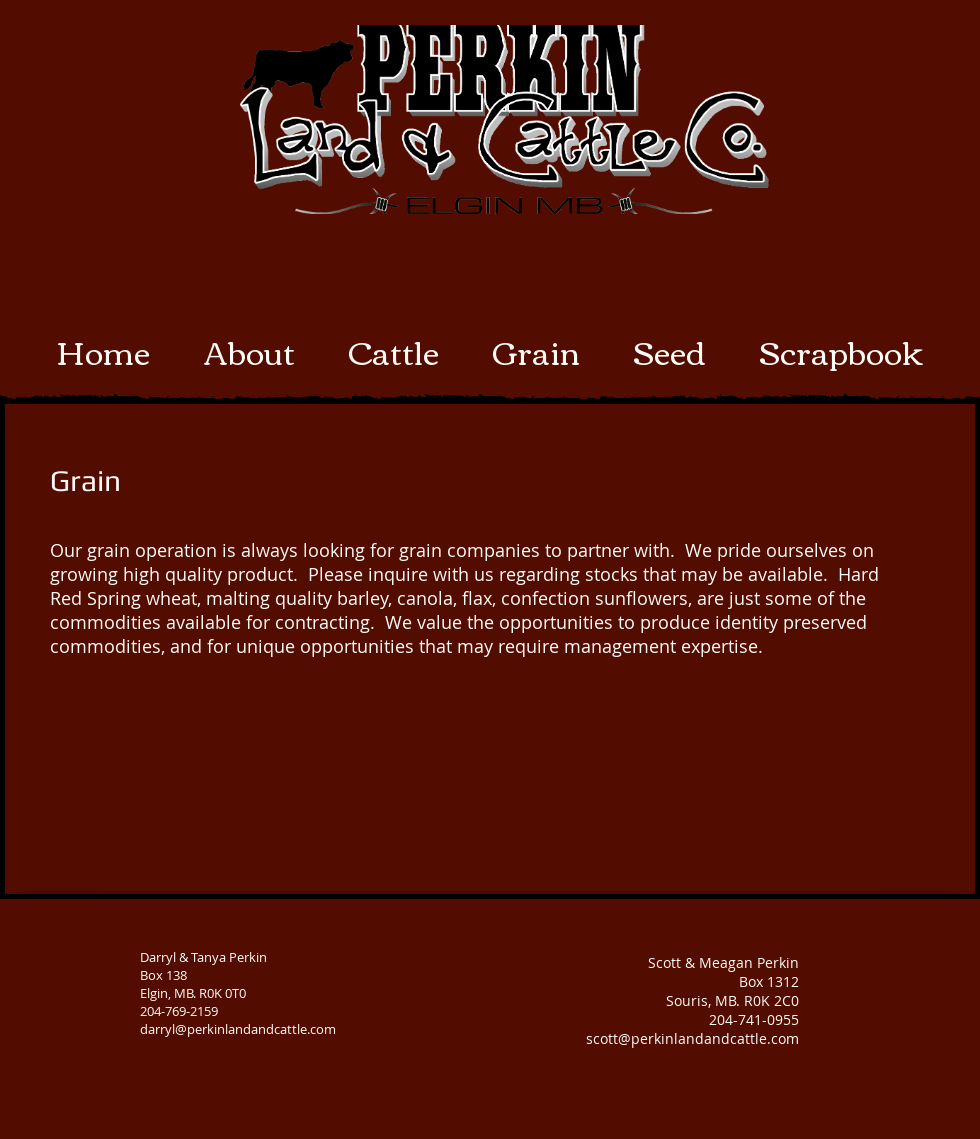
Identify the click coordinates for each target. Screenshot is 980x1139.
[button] (393, 350)
